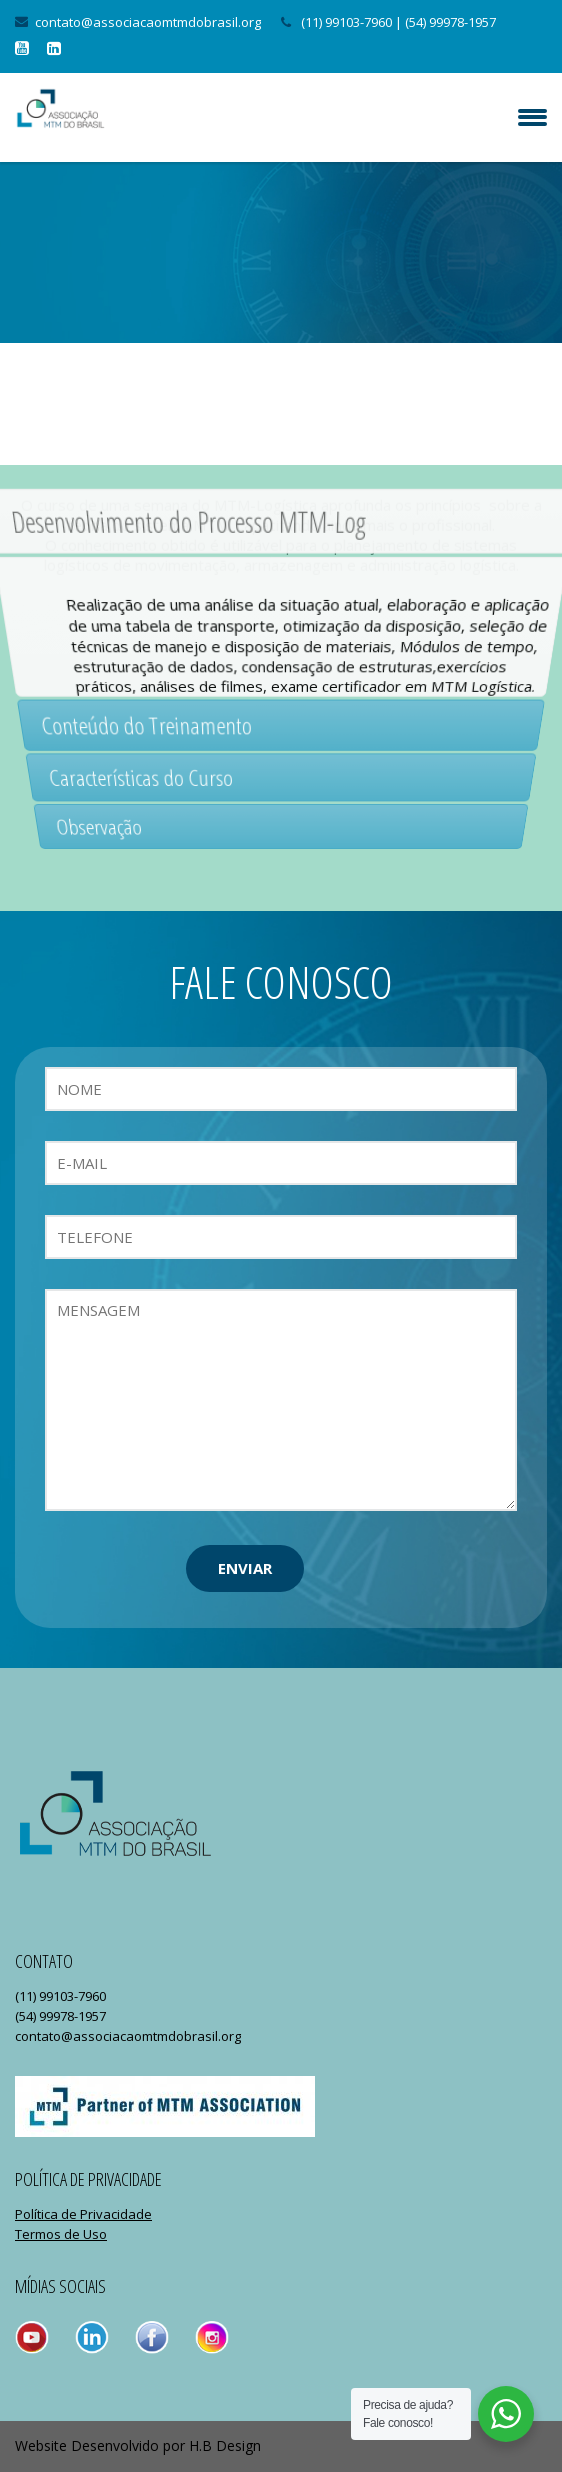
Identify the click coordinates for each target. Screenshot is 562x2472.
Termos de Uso (61, 2234)
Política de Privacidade (83, 2214)
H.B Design (225, 2445)
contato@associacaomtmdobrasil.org (148, 22)
